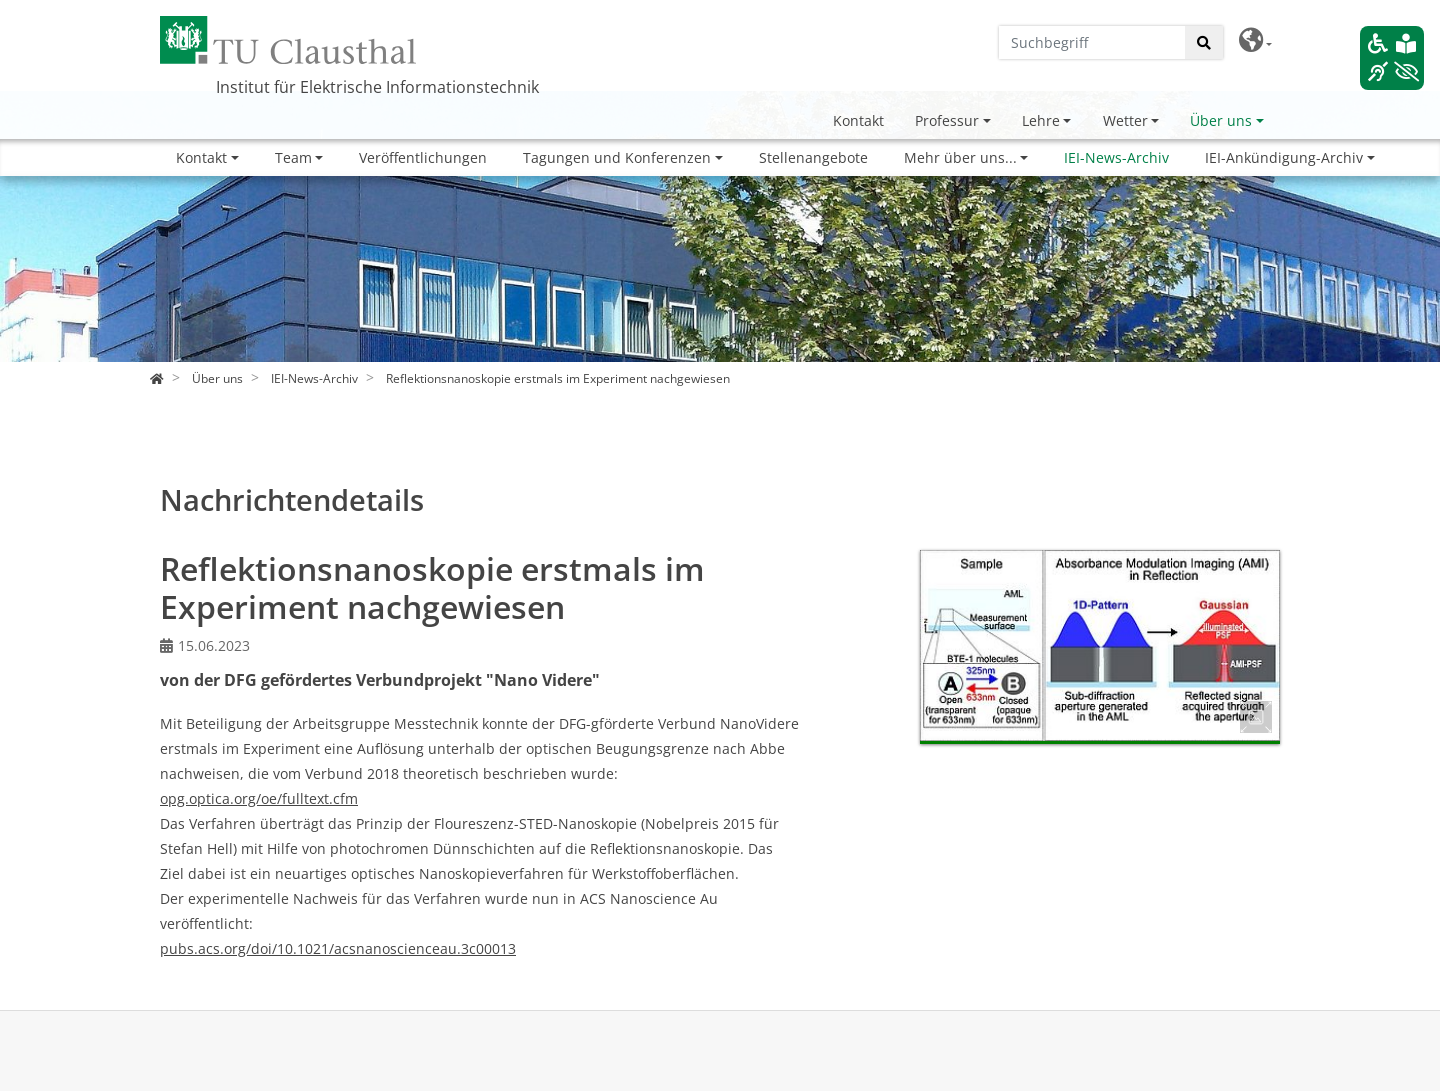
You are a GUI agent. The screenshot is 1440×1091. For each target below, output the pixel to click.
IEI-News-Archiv (1116, 157)
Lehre (1041, 120)
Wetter (1125, 120)
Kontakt (858, 120)
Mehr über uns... (960, 157)
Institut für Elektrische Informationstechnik (377, 87)
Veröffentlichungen (423, 157)
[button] (1255, 40)
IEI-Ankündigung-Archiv (1284, 157)
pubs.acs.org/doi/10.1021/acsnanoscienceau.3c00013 (338, 948)
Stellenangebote (813, 157)
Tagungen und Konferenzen (617, 157)
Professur (947, 120)
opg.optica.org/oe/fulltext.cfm (259, 798)
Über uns (1221, 120)
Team (293, 157)
